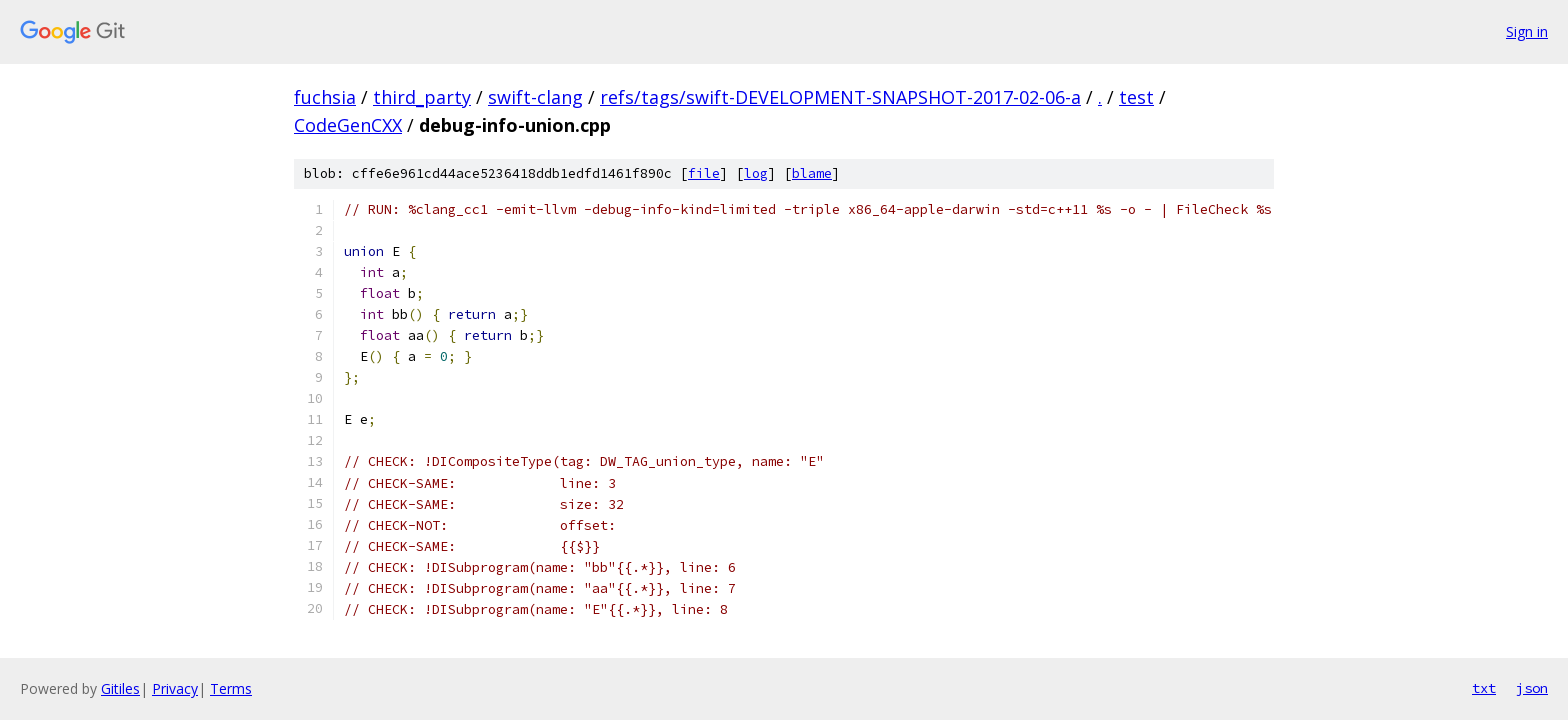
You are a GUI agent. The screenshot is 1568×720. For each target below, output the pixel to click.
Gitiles (120, 688)
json (1532, 688)
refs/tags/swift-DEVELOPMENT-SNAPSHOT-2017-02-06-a (840, 97)
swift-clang (535, 97)
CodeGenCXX (348, 125)
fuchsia (325, 97)
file (704, 173)
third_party (422, 97)
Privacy (175, 688)
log (756, 173)
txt (1484, 688)
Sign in (1527, 31)
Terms (231, 688)
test (1136, 97)
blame (812, 173)
